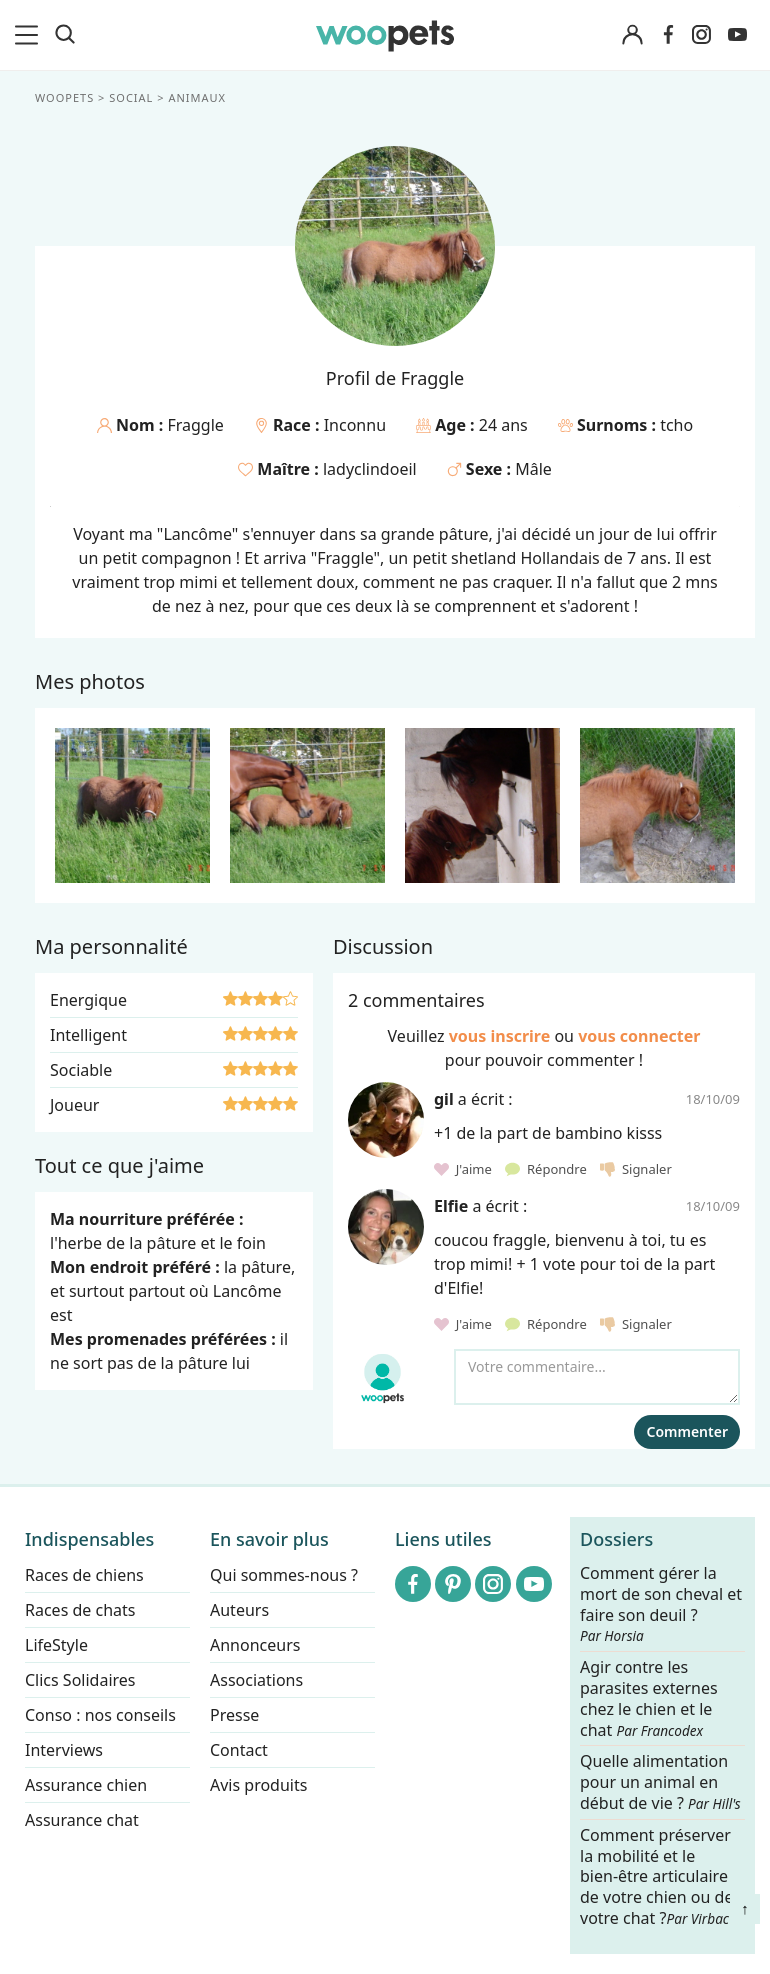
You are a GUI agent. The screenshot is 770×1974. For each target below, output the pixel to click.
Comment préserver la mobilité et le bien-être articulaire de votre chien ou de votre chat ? (656, 1876)
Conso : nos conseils (100, 1715)
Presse (234, 1715)
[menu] (30, 35)
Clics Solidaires (80, 1680)
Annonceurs (255, 1645)
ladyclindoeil (370, 469)
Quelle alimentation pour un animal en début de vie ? (660, 1783)
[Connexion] (632, 35)
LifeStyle (56, 1645)
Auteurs (239, 1610)
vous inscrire (500, 1036)
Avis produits (258, 1785)
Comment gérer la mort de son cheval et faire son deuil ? (661, 1604)
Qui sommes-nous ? (284, 1575)
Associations (256, 1680)
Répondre (547, 1169)
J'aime (464, 1169)
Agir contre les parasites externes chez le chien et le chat (649, 1698)
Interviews (64, 1750)
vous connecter (639, 1036)
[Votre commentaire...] (597, 1377)
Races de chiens (84, 1575)
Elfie (451, 1206)
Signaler (636, 1169)
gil (444, 1099)
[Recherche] (65, 35)
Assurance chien (86, 1785)
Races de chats (80, 1610)
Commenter (687, 1431)
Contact (239, 1750)
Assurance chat (82, 1820)
